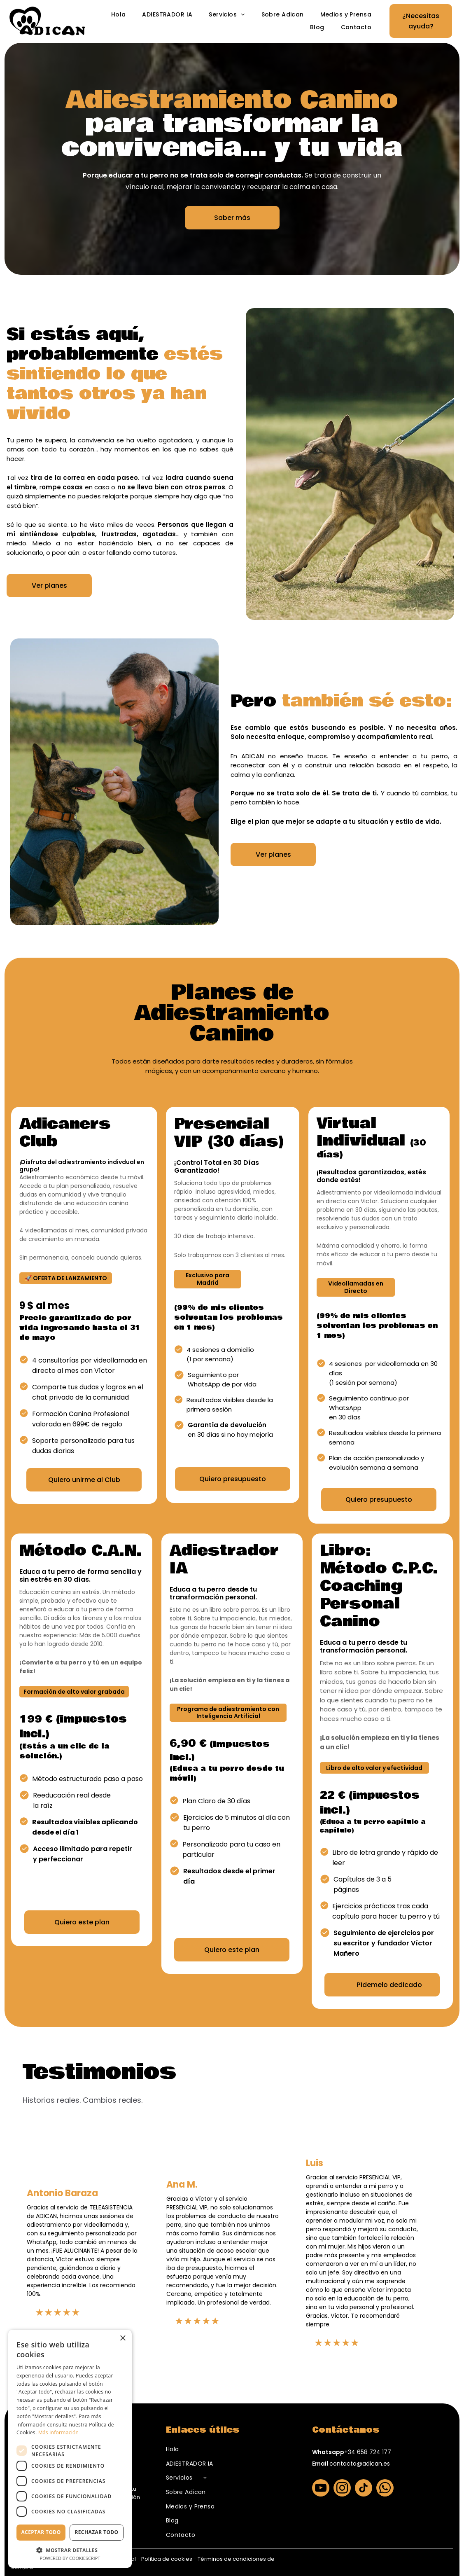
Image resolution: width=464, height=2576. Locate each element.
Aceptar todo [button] (41, 2532)
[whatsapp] (385, 2489)
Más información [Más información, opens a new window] (58, 2432)
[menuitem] (118, 14)
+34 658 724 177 (367, 2452)
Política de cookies (166, 2559)
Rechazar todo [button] (96, 2532)
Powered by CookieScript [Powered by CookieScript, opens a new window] (70, 2558)
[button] (70, 2550)
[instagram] (342, 2489)
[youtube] (320, 2489)
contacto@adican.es (359, 2463)
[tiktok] (363, 2489)
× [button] (122, 2338)
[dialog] (70, 2448)
